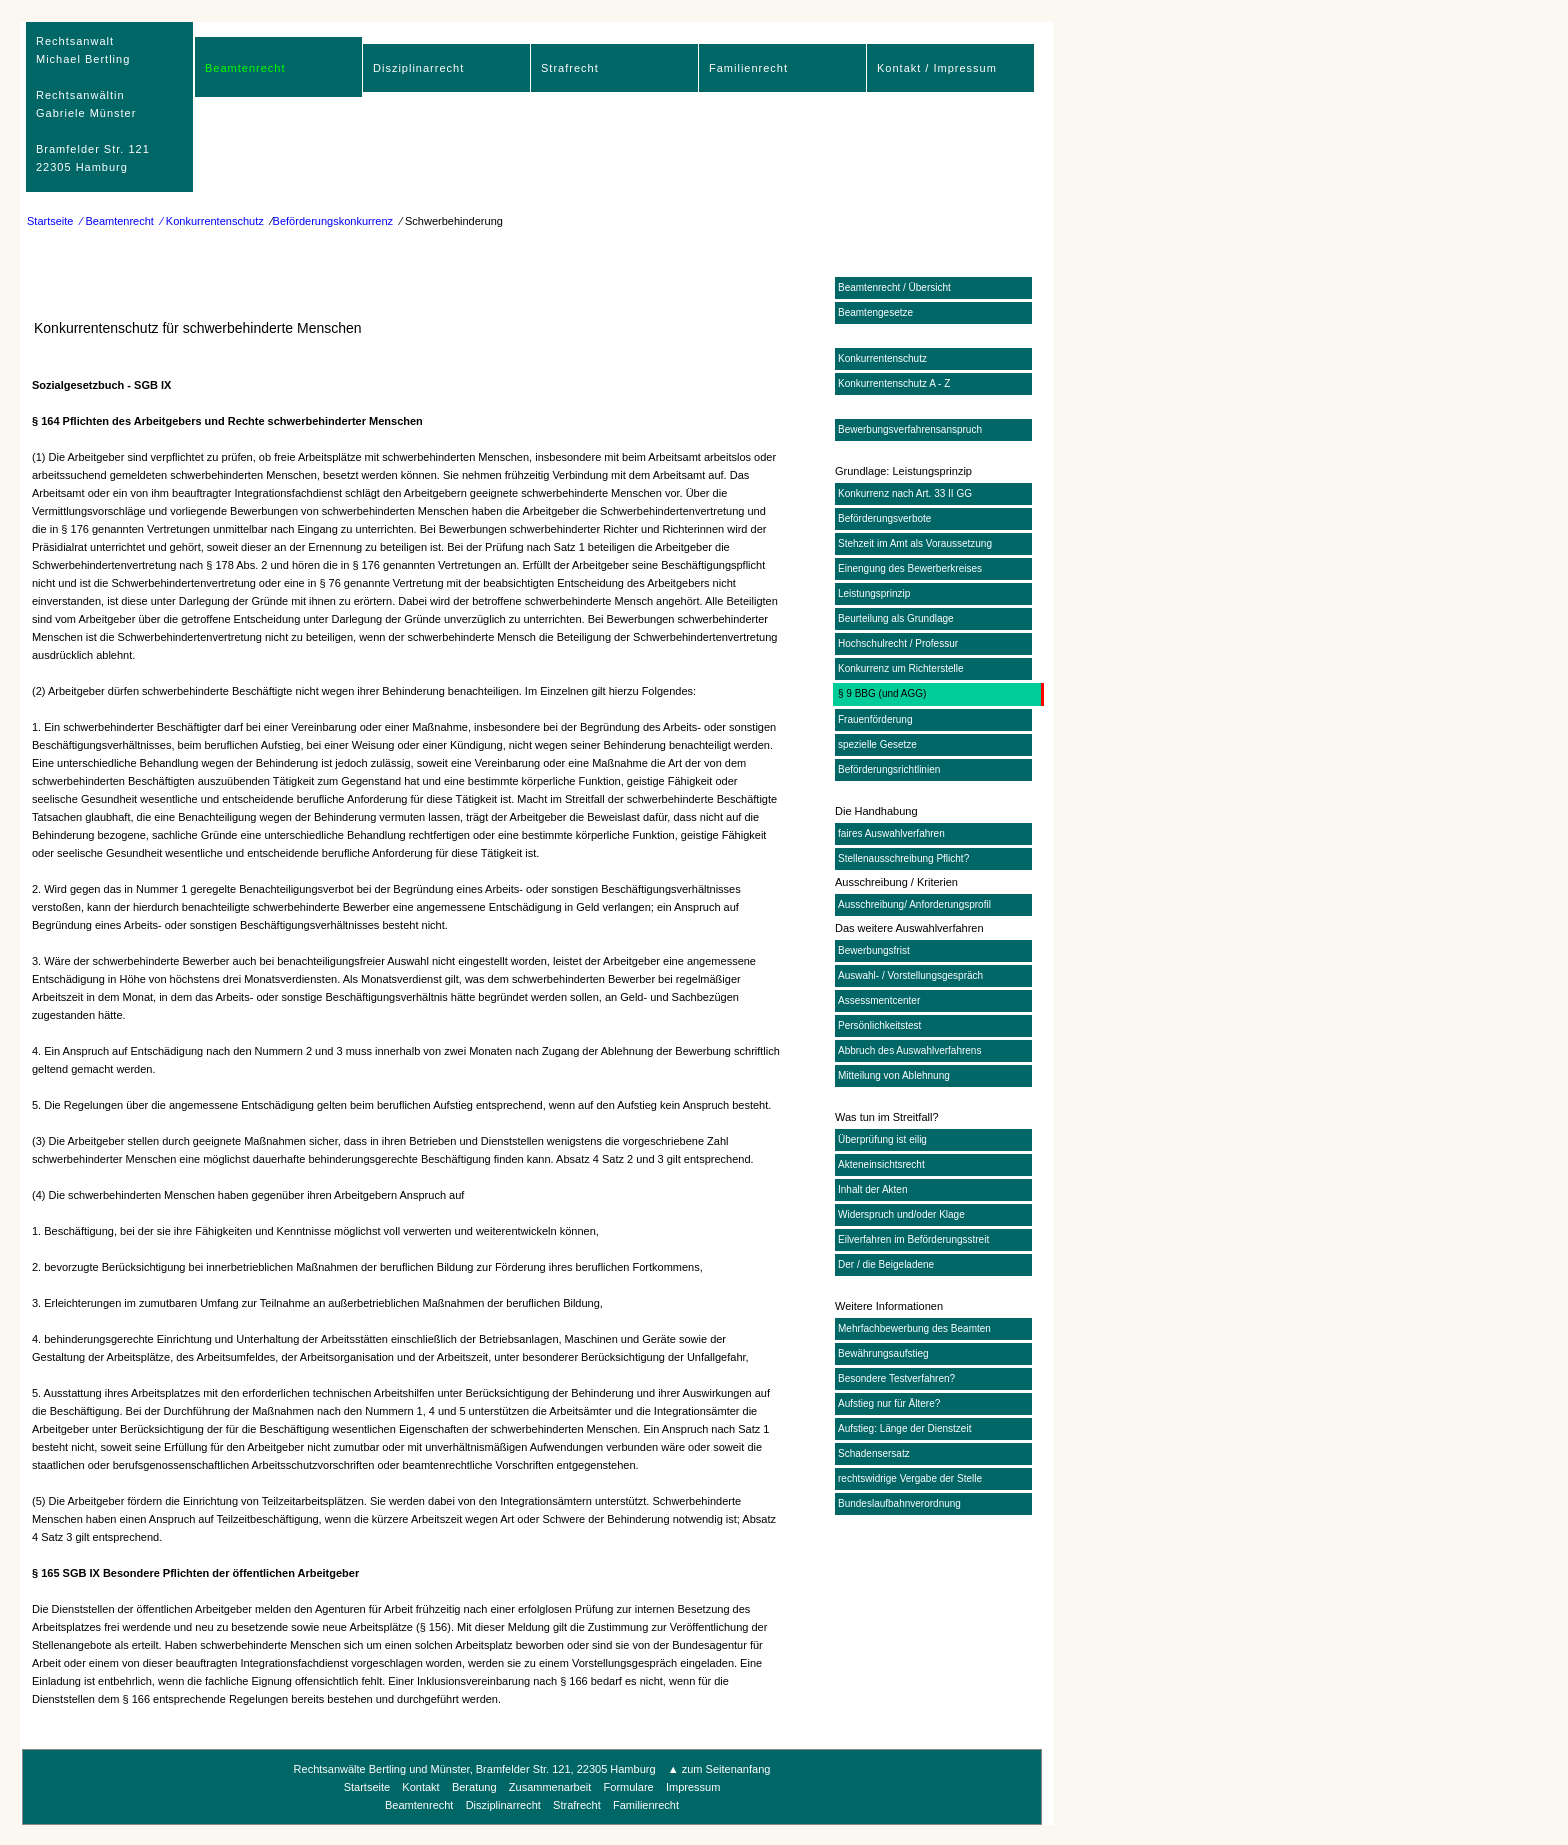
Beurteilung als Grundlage (896, 618)
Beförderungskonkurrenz (333, 221)
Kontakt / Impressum (937, 68)
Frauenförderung (875, 719)
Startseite (50, 221)
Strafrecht (570, 68)
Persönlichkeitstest (879, 1025)
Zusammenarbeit (550, 1787)
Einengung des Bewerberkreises (910, 568)
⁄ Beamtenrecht (117, 221)
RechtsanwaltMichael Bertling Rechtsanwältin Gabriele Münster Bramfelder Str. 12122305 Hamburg (93, 104)
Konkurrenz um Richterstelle (901, 668)
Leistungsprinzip (874, 593)
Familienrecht (748, 68)
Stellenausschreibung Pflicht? (903, 858)
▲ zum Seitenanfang (719, 1769)
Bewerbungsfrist (874, 950)
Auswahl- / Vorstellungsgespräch (910, 975)
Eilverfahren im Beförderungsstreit (913, 1239)
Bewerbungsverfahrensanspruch (910, 429)
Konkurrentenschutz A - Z (894, 383)
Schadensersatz (874, 1453)
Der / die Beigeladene (886, 1264)
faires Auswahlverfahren (891, 833)
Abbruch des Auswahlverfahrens (909, 1050)
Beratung (474, 1787)
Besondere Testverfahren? (896, 1378)
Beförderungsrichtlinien (889, 769)
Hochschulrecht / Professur (898, 643)
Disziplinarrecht (418, 68)
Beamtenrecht (245, 68)
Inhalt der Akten (873, 1189)
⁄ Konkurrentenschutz (212, 221)
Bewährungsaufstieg (883, 1353)
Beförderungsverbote (884, 518)
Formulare (629, 1787)
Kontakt (420, 1787)
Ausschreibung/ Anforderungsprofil (914, 904)
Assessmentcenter (879, 1000)
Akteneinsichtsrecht (881, 1164)
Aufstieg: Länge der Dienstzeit (904, 1428)
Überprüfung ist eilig (882, 1139)
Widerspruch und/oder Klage (901, 1214)
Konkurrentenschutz (882, 358)
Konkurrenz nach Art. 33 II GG (905, 493)
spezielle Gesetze (877, 744)
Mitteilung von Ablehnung (894, 1075)
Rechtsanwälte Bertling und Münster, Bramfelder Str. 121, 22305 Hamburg (476, 1769)
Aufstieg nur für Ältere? (889, 1403)
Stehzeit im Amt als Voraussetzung (915, 543)
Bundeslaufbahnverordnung (899, 1503)
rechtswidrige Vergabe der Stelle (910, 1478)
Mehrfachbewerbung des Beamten (914, 1328)
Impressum (693, 1787)
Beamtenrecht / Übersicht (894, 287)
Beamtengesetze (875, 312)
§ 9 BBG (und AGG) (882, 693)
